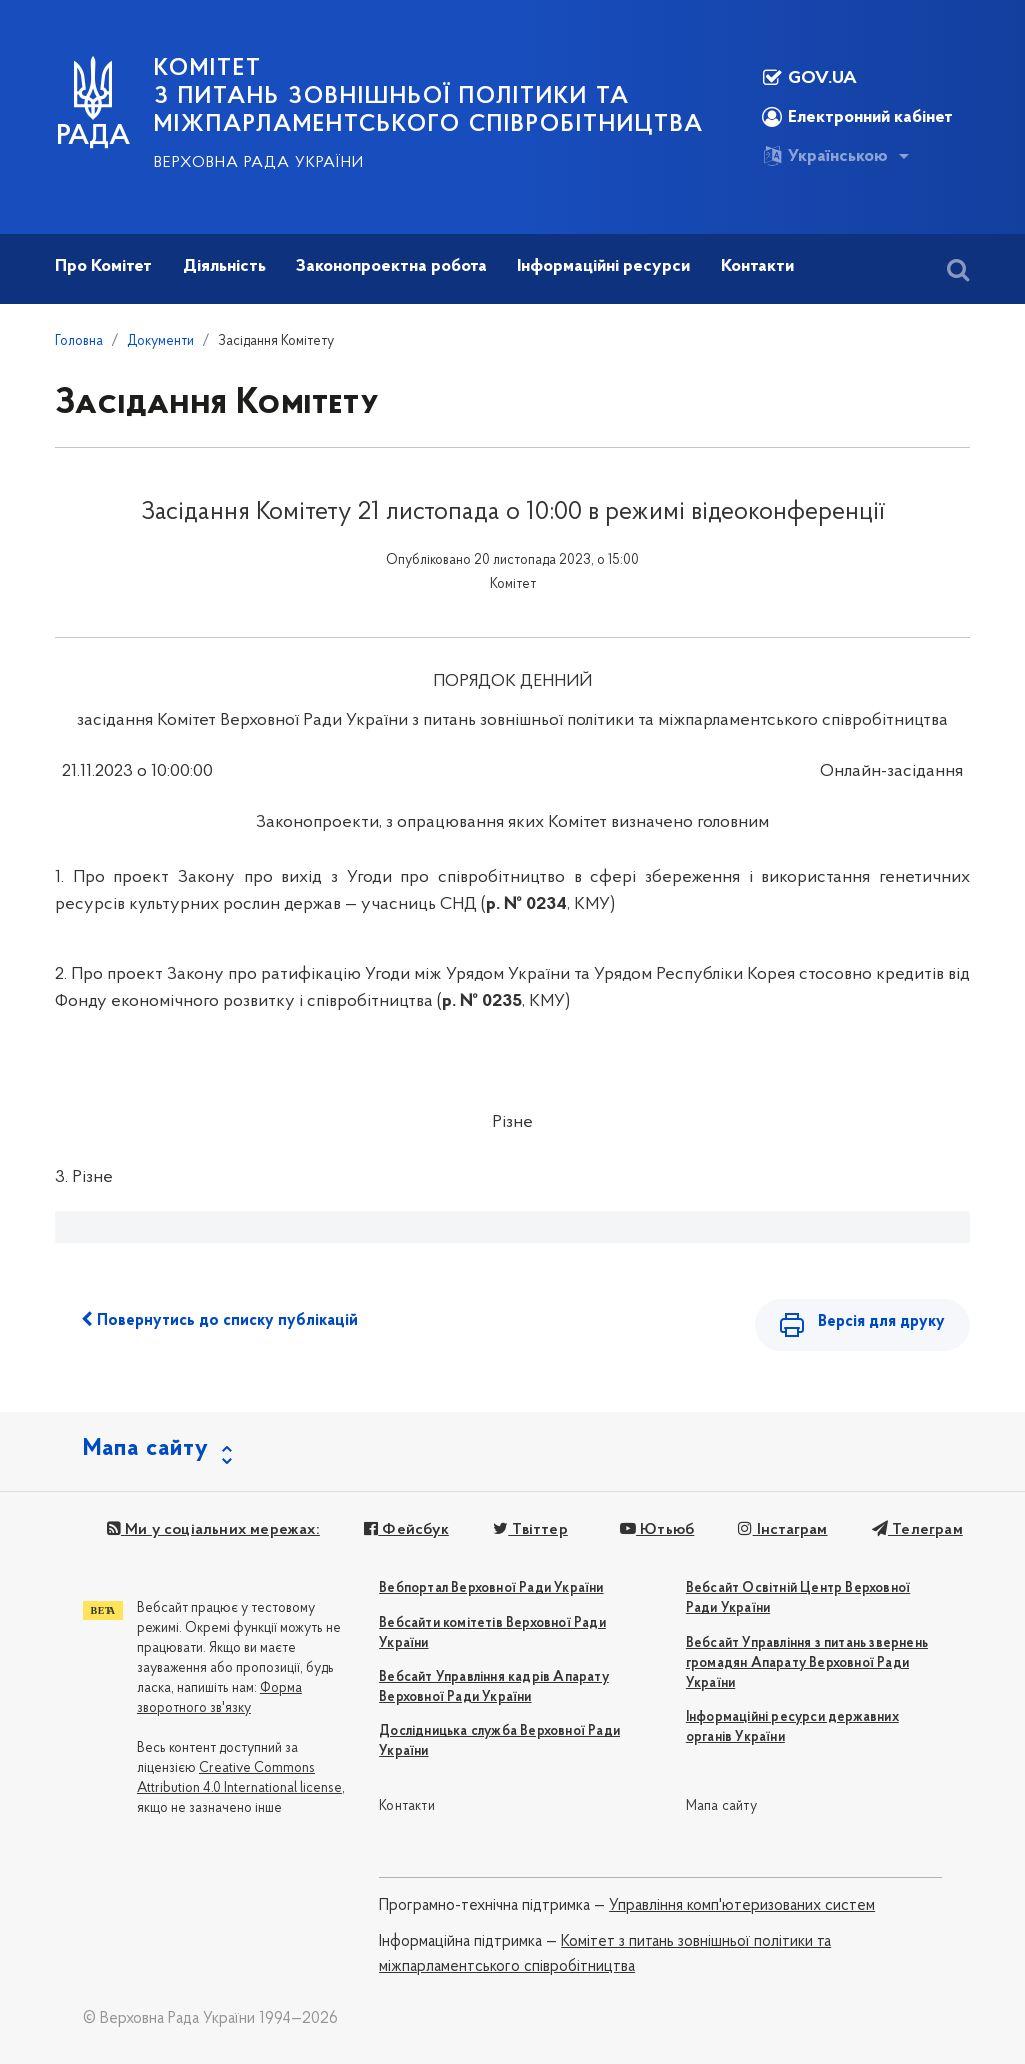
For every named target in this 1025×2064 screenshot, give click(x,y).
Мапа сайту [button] (146, 1450)
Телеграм (916, 1531)
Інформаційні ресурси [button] (603, 266)
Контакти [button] (757, 266)
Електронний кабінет (857, 117)
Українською (825, 156)
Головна (79, 341)
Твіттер (530, 1531)
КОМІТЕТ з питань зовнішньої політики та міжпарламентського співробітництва (429, 97)
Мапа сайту (721, 1806)
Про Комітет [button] (103, 266)
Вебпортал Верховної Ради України (491, 1589)
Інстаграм (782, 1531)
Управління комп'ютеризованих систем (742, 1907)
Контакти (407, 1806)
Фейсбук (406, 1531)
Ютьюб (656, 1531)
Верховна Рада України (259, 163)
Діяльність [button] (224, 266)
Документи (160, 341)
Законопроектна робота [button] (391, 266)
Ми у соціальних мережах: (213, 1531)
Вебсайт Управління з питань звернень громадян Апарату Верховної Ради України (807, 1663)
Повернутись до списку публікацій (219, 1320)
